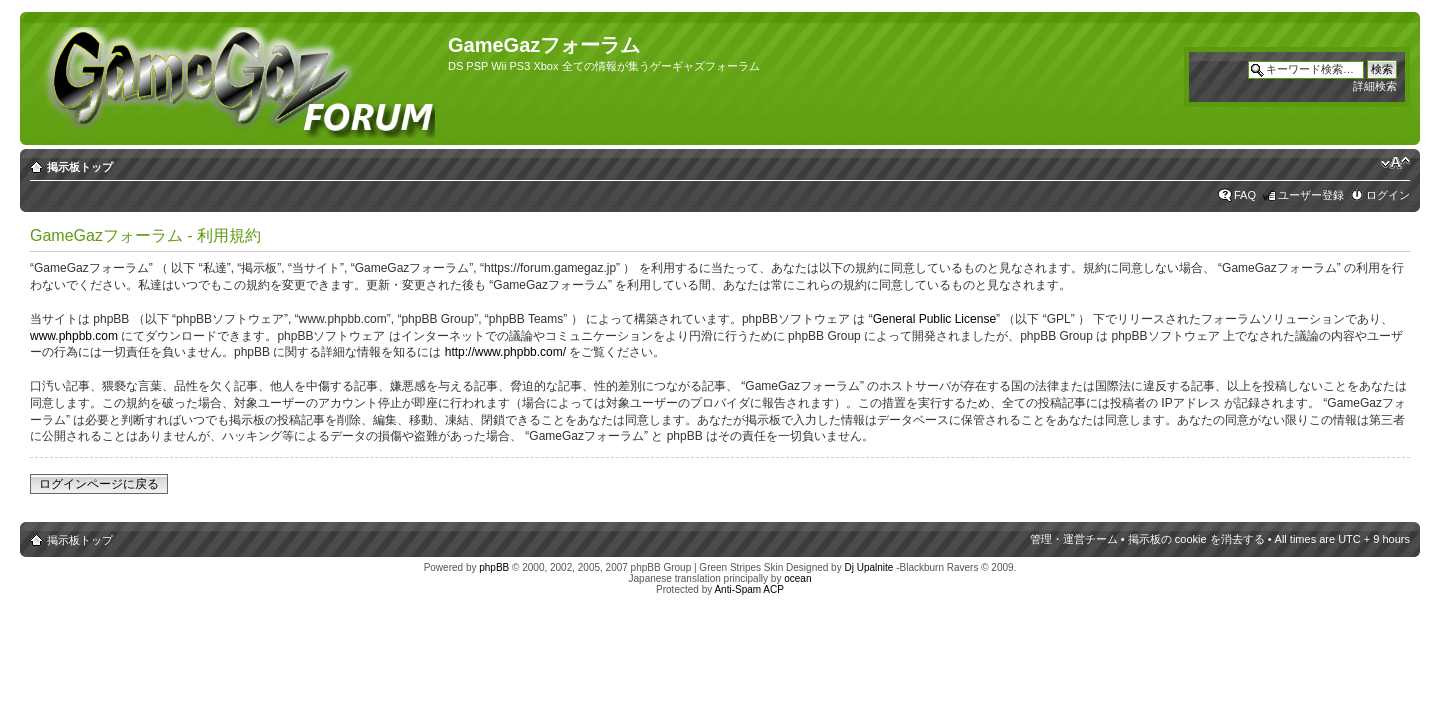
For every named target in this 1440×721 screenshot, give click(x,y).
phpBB (494, 567)
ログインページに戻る (99, 484)
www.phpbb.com (74, 336)
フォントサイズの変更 (1395, 163)
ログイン (1388, 195)
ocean (797, 578)
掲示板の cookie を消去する (1196, 539)
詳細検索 (1375, 86)
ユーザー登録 (1311, 195)
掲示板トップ (80, 167)
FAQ (1245, 195)
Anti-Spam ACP (748, 589)
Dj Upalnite (868, 567)
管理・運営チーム (1074, 539)
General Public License (934, 319)
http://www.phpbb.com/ (505, 352)
